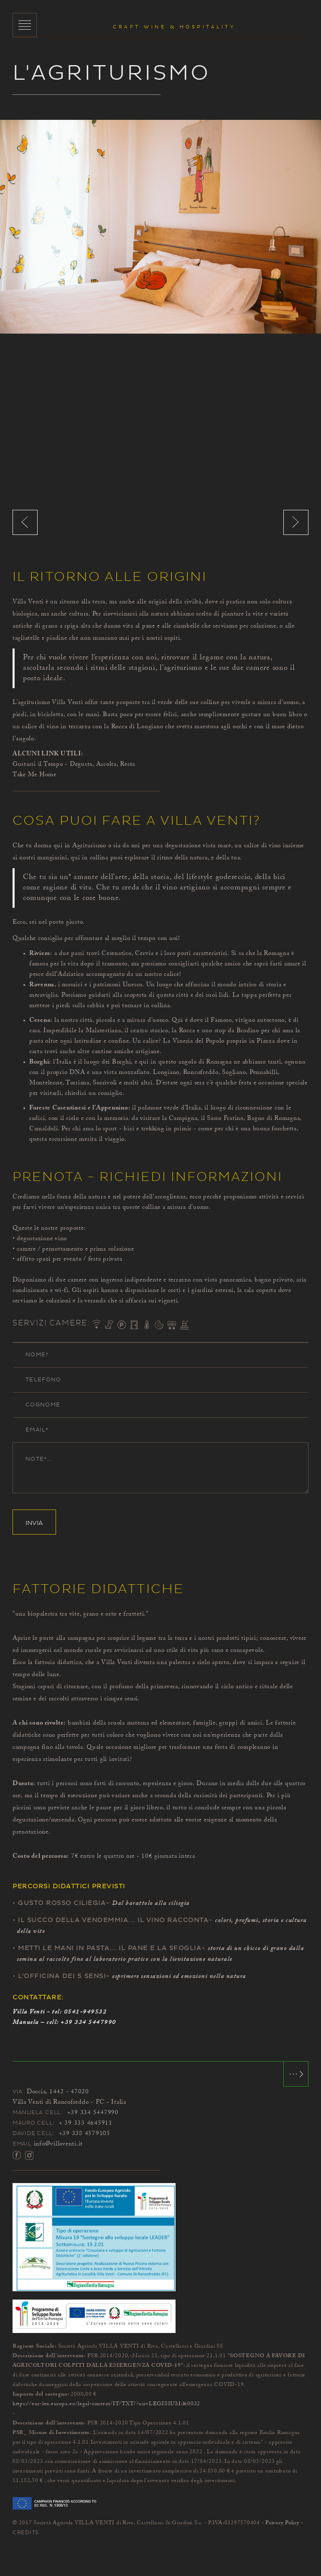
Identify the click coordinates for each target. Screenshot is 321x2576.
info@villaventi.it (58, 2144)
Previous (25, 522)
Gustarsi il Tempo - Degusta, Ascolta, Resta (74, 765)
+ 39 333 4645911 (85, 2123)
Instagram (29, 2155)
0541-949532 (85, 2012)
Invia (34, 1523)
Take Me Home (34, 775)
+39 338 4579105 (84, 2133)
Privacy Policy (282, 2522)
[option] (160, 227)
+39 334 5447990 (88, 2022)
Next (295, 522)
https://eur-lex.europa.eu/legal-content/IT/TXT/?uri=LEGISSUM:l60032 (106, 2403)
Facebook (17, 2155)
